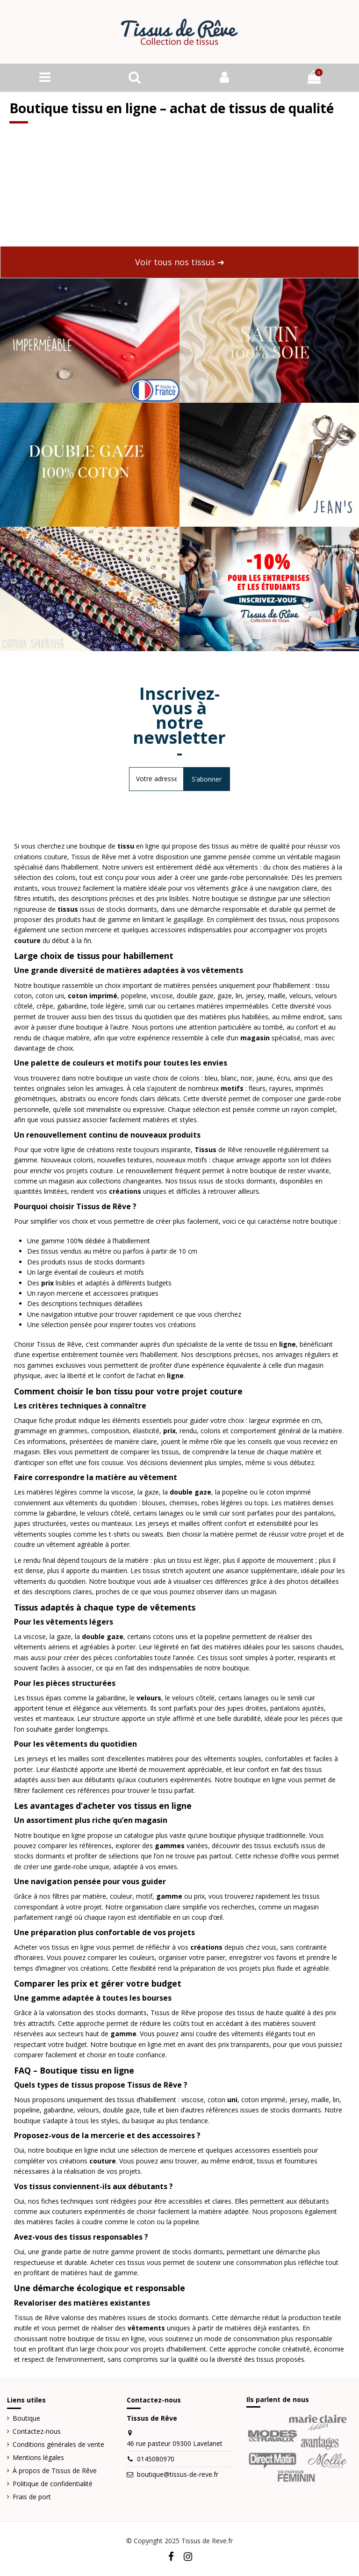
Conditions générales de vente (58, 2444)
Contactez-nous (37, 2431)
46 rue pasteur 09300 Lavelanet (175, 2443)
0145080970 (155, 2459)
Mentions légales (38, 2457)
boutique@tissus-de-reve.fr (177, 2474)
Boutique (26, 2418)
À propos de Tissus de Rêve (55, 2471)
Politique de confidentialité (53, 2484)
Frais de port (32, 2497)
